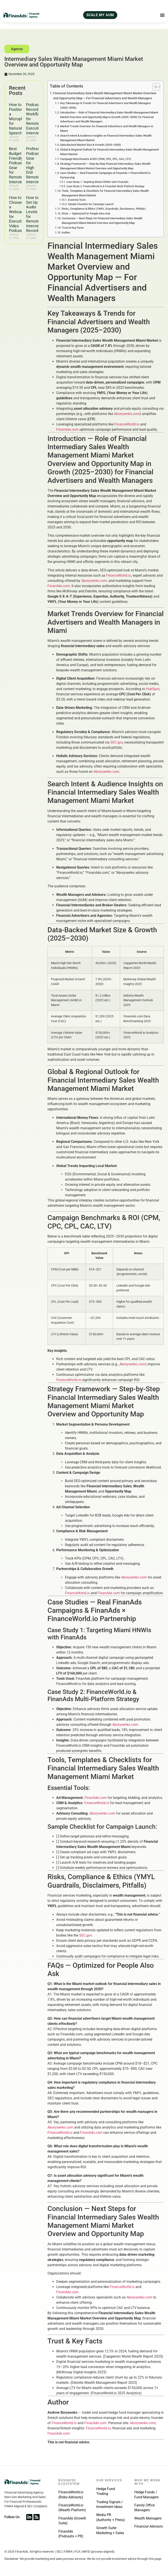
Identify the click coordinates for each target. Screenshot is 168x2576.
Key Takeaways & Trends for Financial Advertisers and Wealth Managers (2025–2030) (105, 105)
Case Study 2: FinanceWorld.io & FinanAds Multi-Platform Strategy (105, 186)
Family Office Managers (144, 2507)
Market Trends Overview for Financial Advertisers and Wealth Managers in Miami (106, 128)
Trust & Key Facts (73, 227)
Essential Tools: (77, 199)
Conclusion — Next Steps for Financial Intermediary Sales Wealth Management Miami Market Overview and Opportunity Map (102, 221)
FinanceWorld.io (126, 424)
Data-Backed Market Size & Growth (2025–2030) (90, 144)
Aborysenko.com (127, 414)
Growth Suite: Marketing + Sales (110, 2530)
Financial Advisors (148, 2526)
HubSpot (152, 689)
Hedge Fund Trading (105, 2491)
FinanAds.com (67, 429)
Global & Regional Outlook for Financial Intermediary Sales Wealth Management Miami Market (109, 152)
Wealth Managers (147, 2518)
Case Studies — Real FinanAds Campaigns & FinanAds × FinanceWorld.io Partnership (105, 175)
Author (66, 232)
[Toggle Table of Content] (154, 87)
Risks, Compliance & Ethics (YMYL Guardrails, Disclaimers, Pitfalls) (104, 208)
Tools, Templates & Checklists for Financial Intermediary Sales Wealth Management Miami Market (105, 193)
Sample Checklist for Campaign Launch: (91, 204)
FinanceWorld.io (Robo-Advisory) (70, 2494)
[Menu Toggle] (162, 15)
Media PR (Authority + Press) (110, 2517)
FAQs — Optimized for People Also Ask (86, 213)
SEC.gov (116, 742)
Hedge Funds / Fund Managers (146, 2494)
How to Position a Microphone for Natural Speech (19, 118)
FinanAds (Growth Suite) (72, 2520)
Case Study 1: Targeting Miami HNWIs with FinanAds (97, 181)
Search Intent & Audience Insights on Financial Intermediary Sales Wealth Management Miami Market (106, 138)
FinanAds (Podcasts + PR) (70, 2533)
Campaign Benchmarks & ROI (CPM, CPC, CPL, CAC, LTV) (95, 159)
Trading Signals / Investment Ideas (109, 2504)
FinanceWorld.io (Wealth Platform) (72, 2507)
